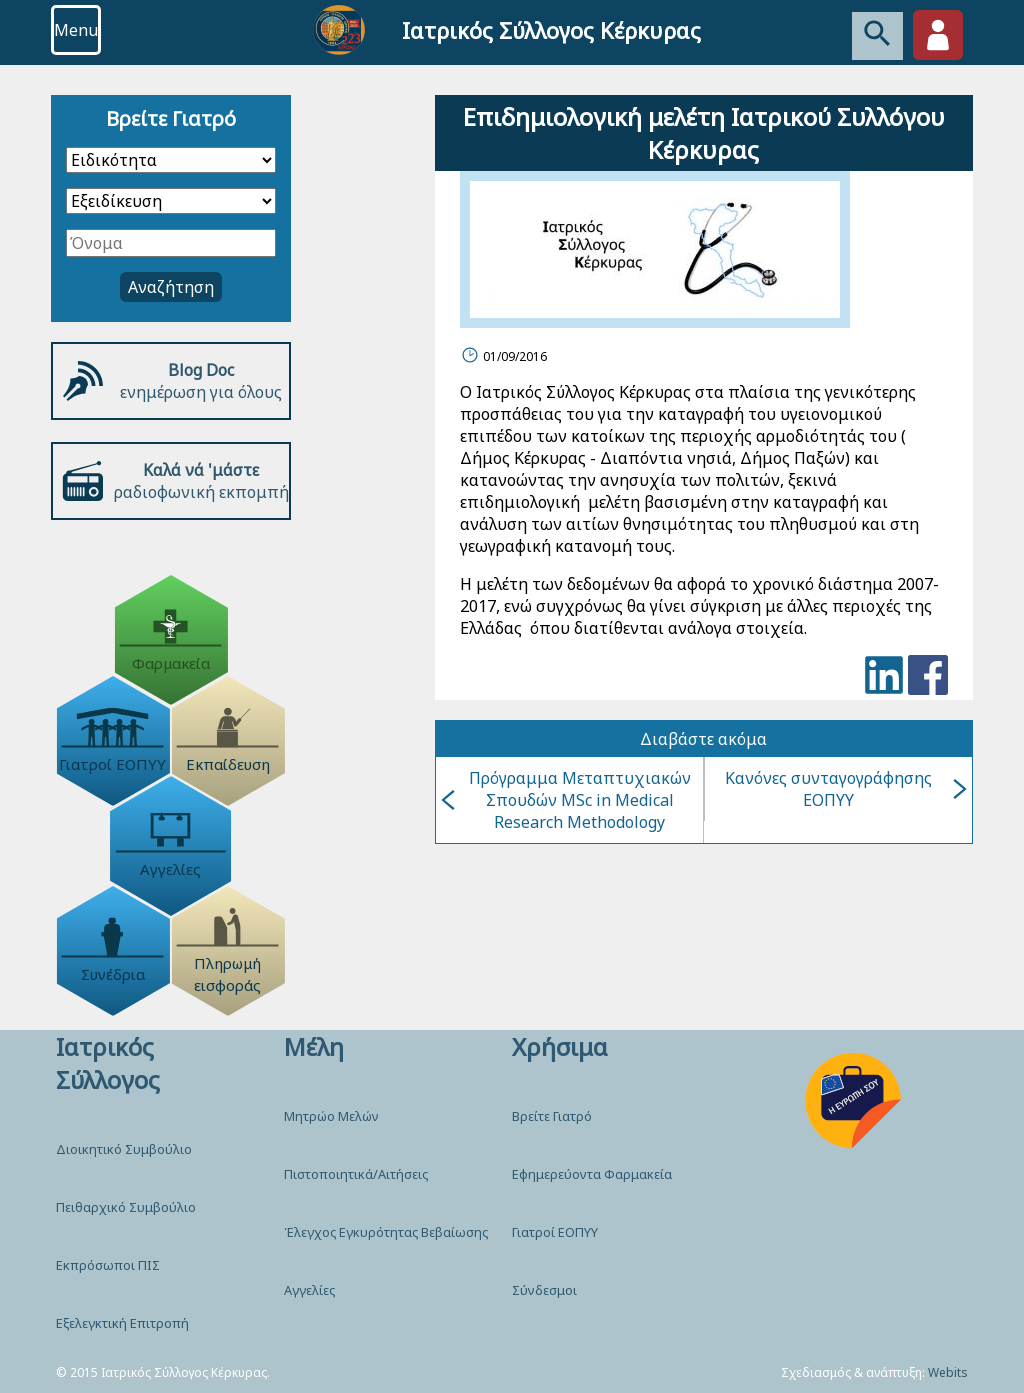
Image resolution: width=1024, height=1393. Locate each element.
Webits (948, 1372)
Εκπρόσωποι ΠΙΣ (108, 1265)
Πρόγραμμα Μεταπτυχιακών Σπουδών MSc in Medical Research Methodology (565, 800)
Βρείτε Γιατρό (552, 1116)
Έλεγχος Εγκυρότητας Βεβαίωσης (386, 1232)
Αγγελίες (309, 1290)
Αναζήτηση (171, 287)
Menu (76, 30)
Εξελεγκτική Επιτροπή (122, 1323)
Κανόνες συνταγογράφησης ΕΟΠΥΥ (846, 789)
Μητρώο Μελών (331, 1116)
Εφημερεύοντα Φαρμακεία (592, 1174)
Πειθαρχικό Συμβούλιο (126, 1207)
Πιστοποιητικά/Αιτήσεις (356, 1174)
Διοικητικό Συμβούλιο (124, 1149)
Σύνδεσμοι (544, 1290)
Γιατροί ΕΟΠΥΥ (555, 1232)
